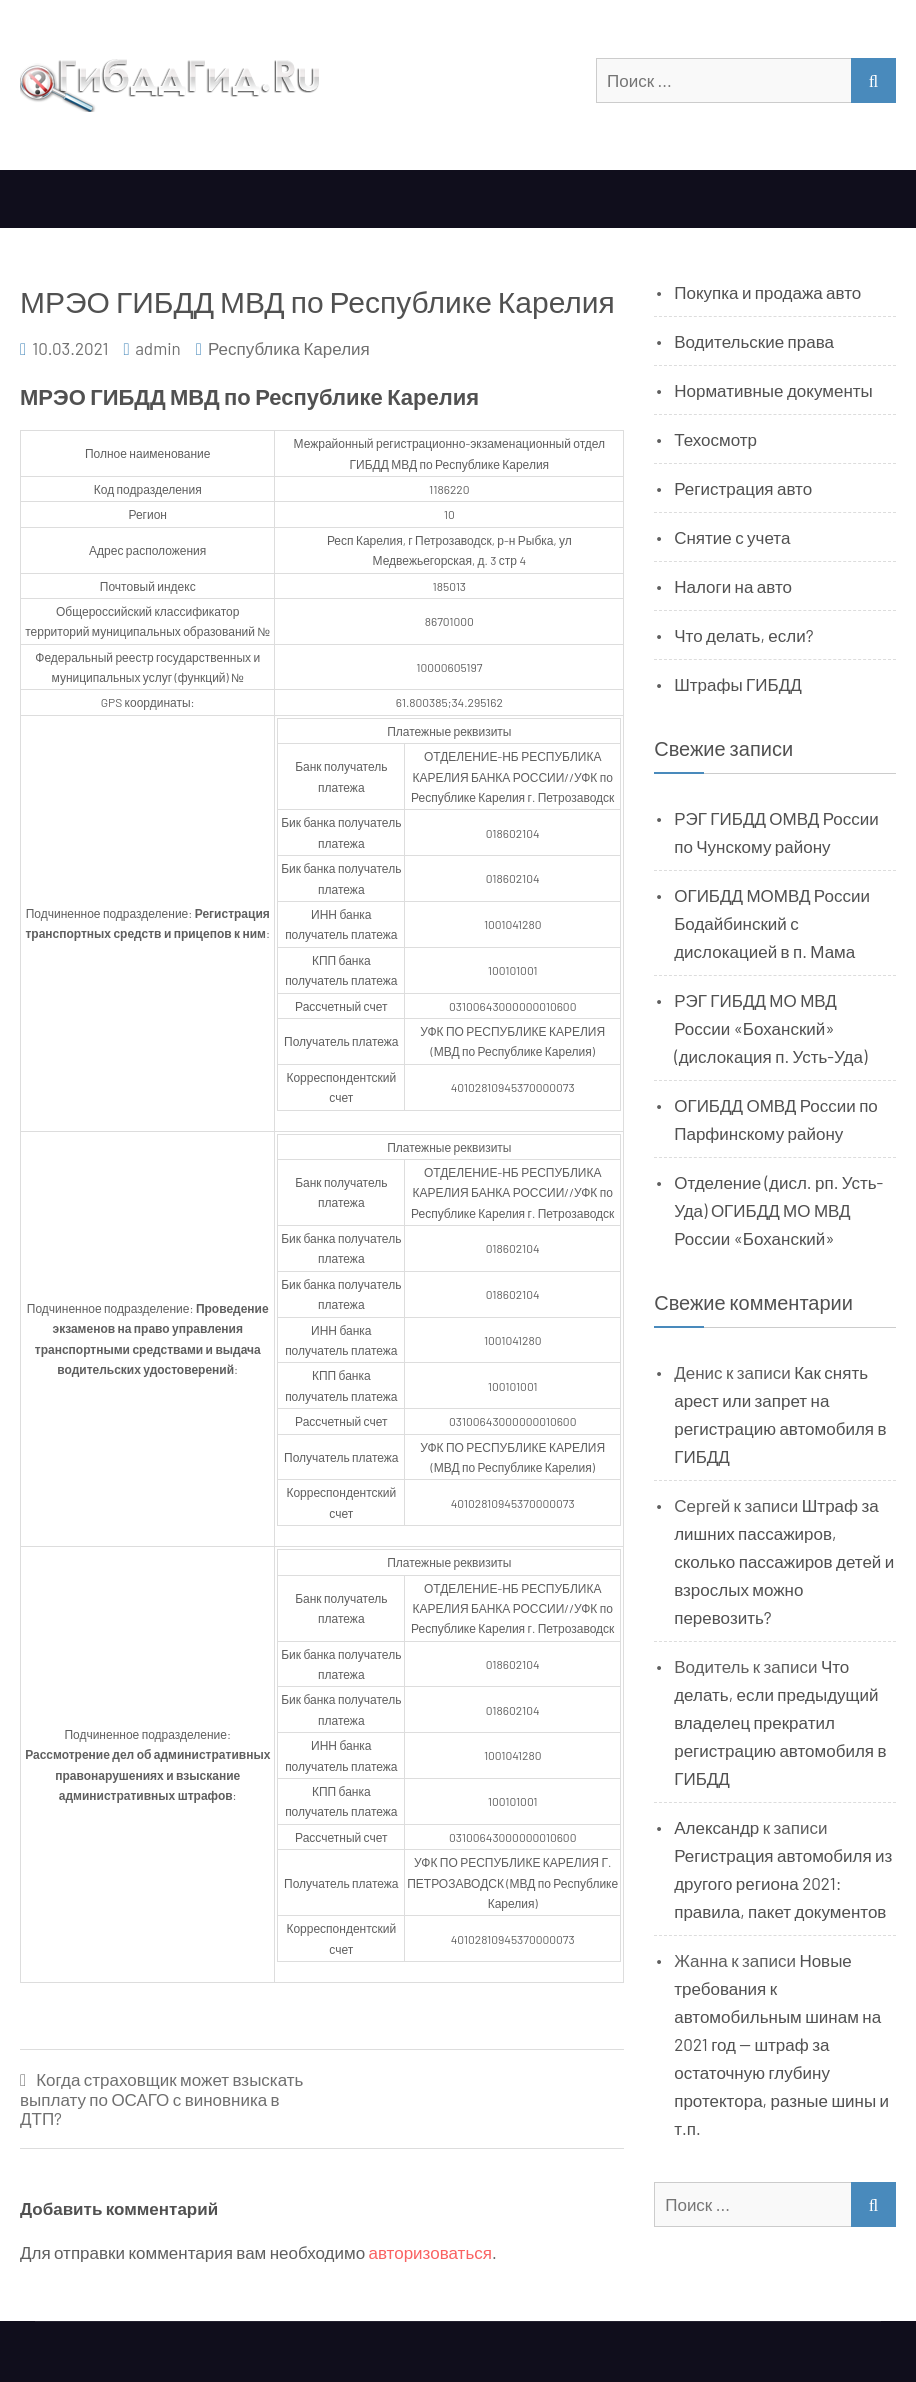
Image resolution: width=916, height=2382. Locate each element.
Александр (716, 1827)
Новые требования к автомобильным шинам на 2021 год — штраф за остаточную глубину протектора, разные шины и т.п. (781, 2044)
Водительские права (754, 341)
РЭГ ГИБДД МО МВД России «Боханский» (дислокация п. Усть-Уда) (770, 1028)
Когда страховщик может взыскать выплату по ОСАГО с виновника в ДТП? (161, 2099)
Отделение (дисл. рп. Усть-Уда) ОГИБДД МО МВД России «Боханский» (778, 1210)
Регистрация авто (743, 488)
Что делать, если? (743, 635)
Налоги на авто (733, 586)
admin (158, 348)
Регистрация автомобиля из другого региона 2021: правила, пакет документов (783, 1883)
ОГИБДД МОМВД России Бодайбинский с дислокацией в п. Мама (772, 923)
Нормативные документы (773, 390)
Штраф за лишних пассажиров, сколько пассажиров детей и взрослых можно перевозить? (784, 1561)
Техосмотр (715, 439)
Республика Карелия (289, 348)
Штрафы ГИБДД (738, 684)
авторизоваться (430, 2252)
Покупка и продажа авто (767, 292)
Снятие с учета (732, 537)
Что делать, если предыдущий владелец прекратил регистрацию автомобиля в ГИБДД (780, 1722)
